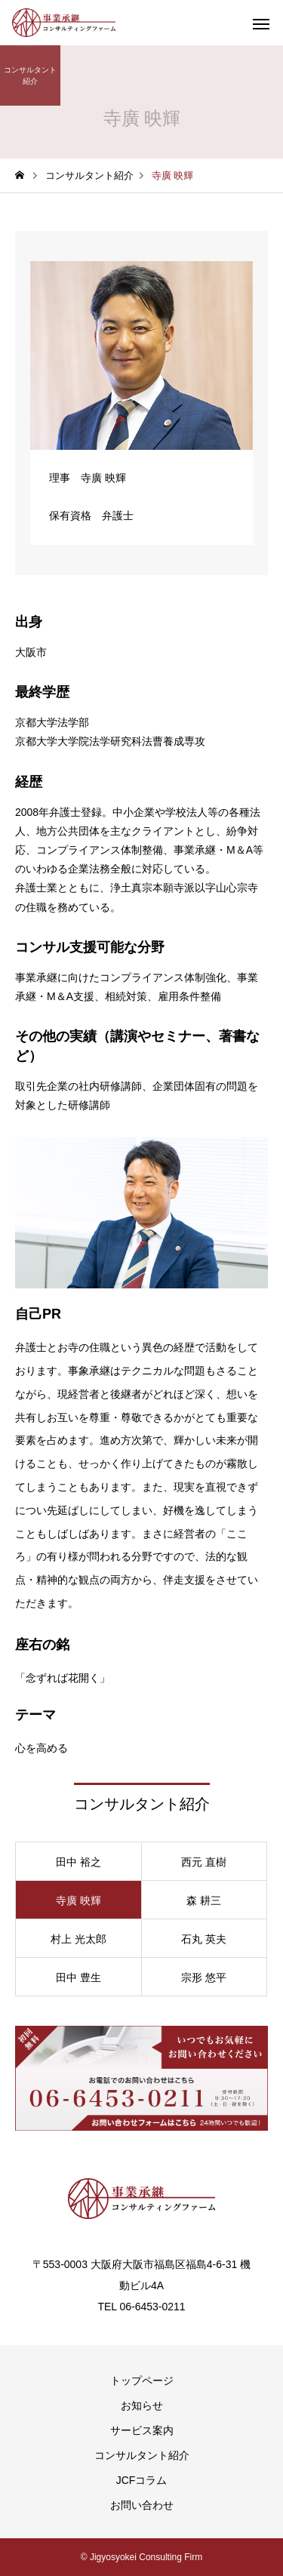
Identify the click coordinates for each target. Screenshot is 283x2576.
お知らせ (142, 2405)
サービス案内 (142, 2430)
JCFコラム (142, 2480)
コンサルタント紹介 (141, 2455)
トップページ (142, 2380)
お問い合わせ (142, 2505)
